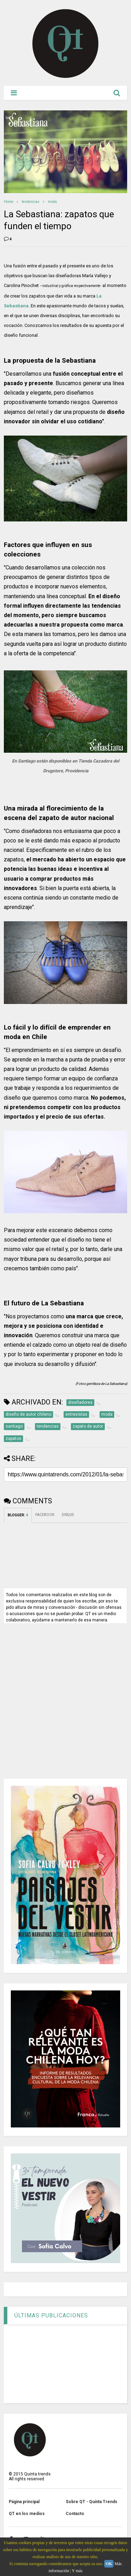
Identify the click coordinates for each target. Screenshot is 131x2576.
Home (8, 202)
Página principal (24, 2501)
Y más (77, 2570)
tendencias (30, 202)
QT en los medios (27, 2513)
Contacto (75, 2513)
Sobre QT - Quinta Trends (91, 2501)
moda (52, 202)
